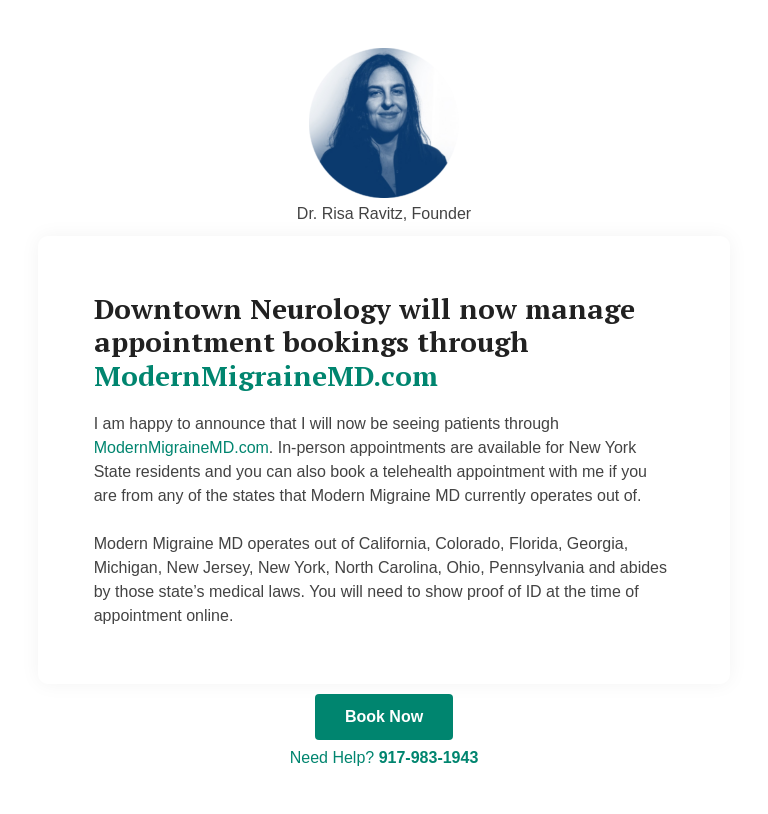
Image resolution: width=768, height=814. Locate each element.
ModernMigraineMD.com (266, 375)
